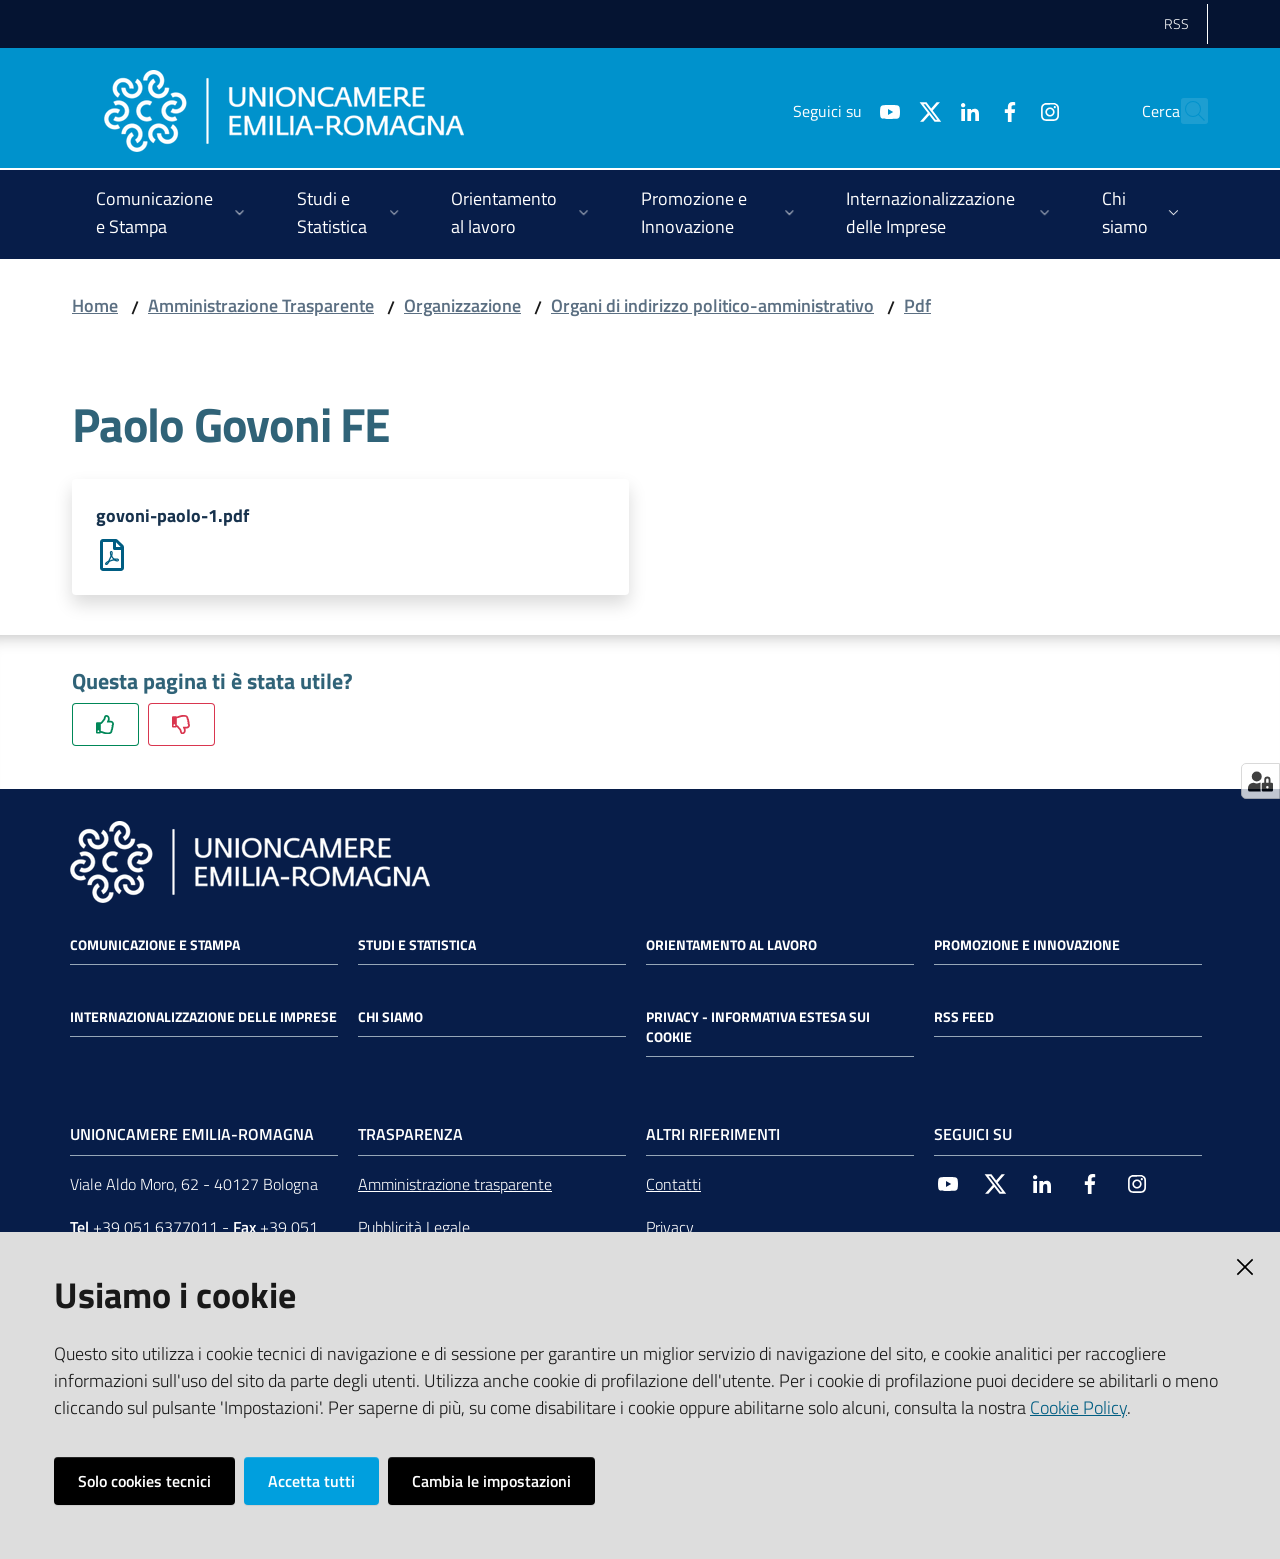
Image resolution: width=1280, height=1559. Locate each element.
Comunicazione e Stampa (155, 946)
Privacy (670, 1228)
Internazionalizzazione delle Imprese (203, 1018)
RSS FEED (964, 1018)
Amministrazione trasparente (455, 1185)
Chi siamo (390, 1018)
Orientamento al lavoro (731, 946)
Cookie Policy (1078, 1407)
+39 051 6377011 (155, 1228)
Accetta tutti (311, 1481)
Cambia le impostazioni (491, 1481)
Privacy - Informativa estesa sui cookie (758, 1028)
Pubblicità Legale (414, 1228)
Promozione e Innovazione (1027, 946)
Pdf (917, 305)
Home (95, 305)
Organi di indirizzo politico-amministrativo (712, 305)
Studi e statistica (417, 946)
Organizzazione (462, 305)
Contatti (673, 1185)
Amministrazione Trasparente (261, 305)
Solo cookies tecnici (144, 1481)
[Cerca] (1184, 111)
